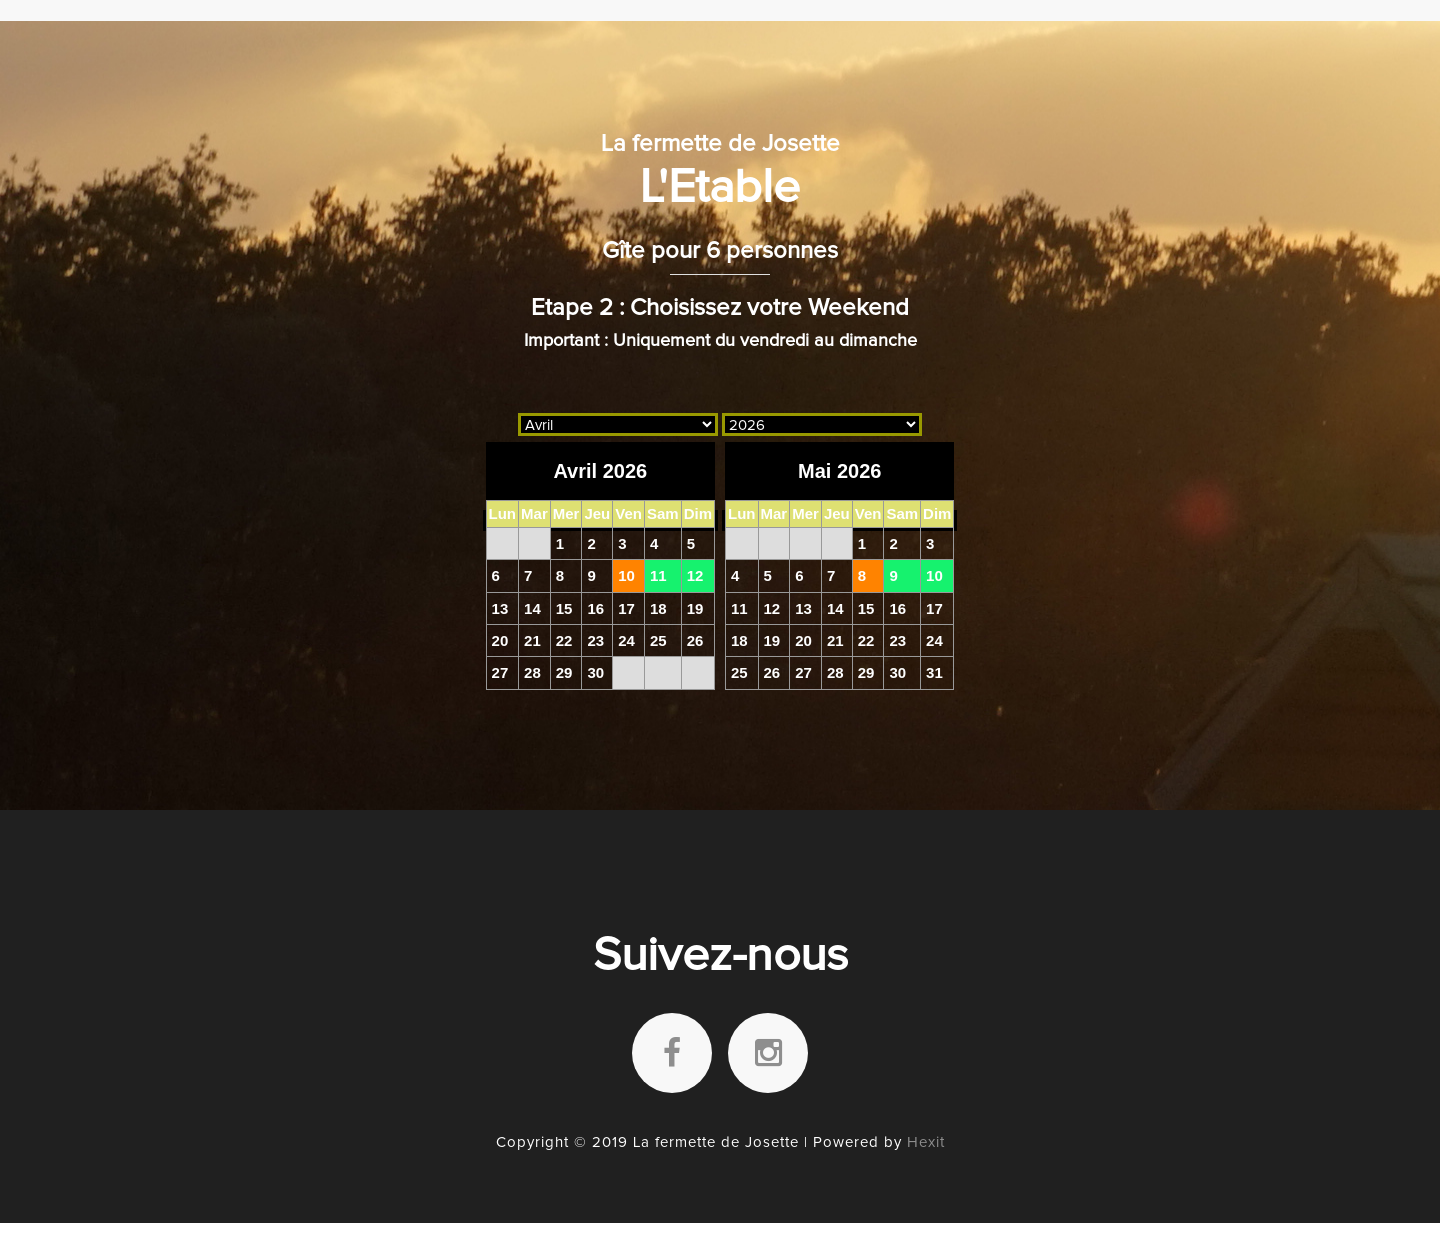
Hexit (926, 1142)
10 (626, 575)
